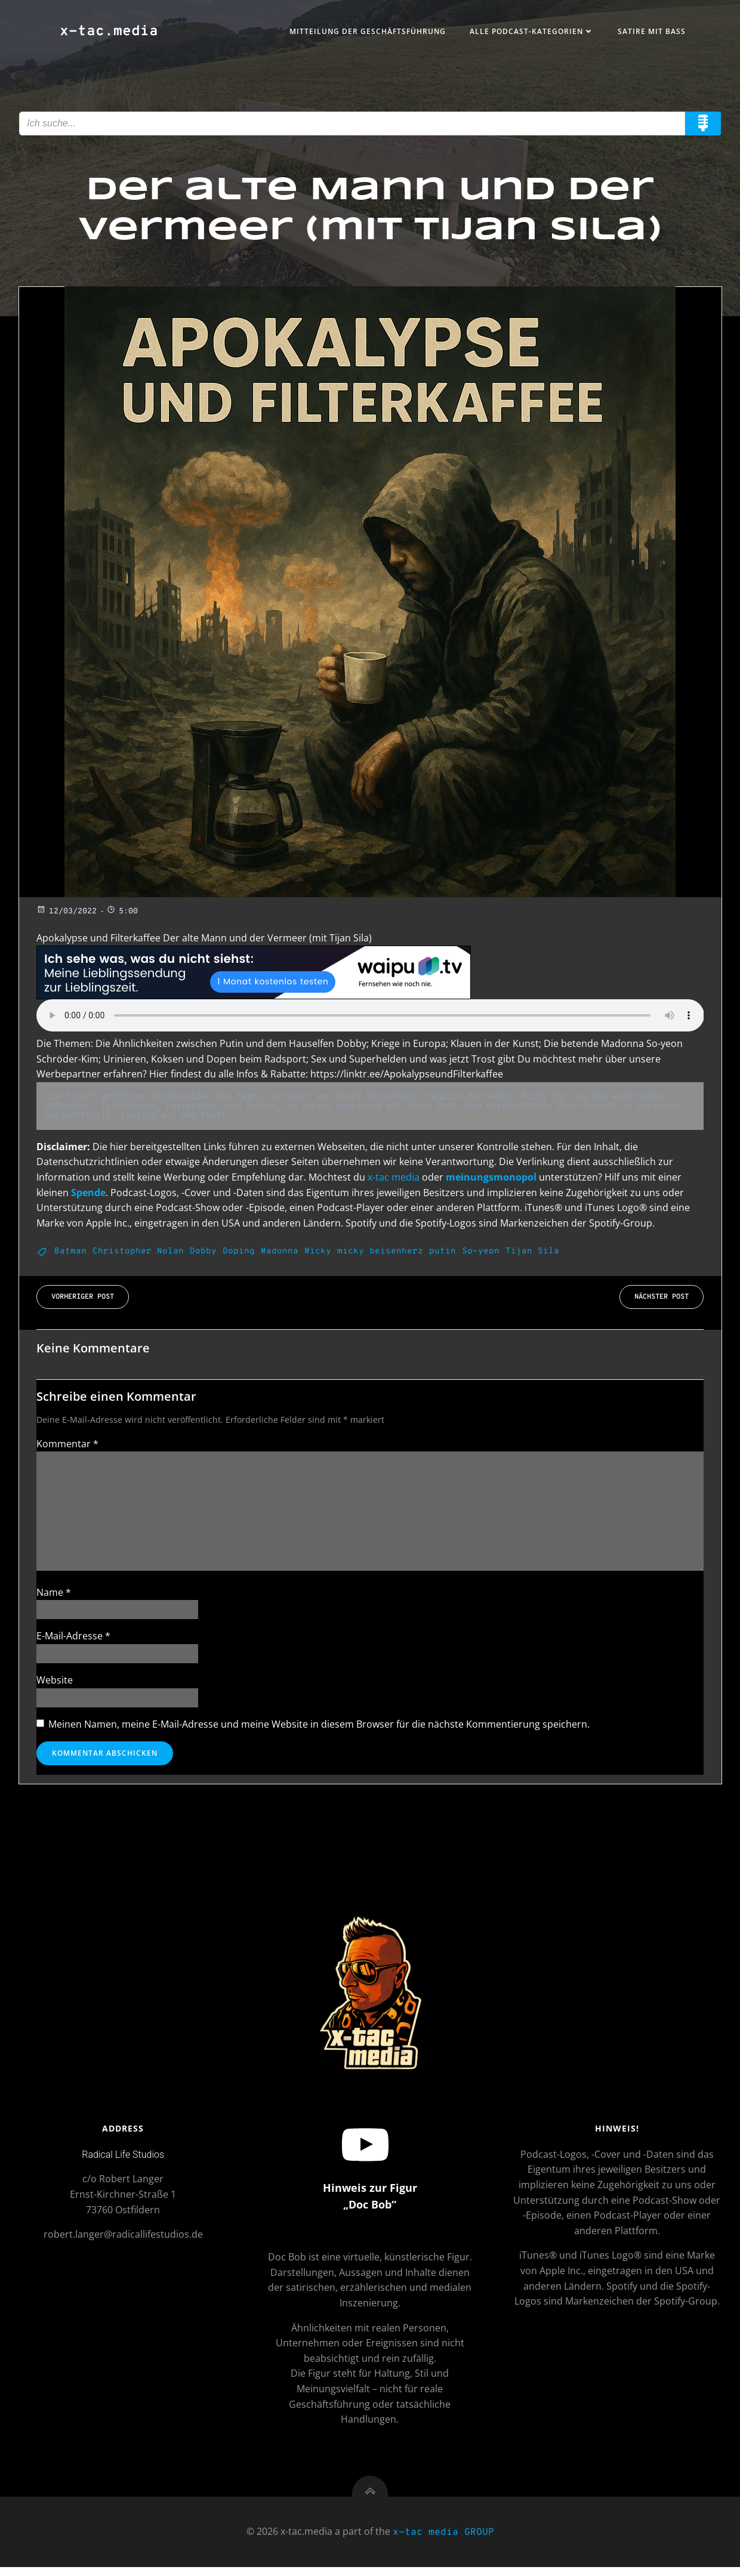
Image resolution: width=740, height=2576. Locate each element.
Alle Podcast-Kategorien (530, 32)
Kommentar (67, 1447)
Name (53, 1595)
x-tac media (394, 1180)
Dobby (203, 1254)
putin (442, 1254)
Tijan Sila (532, 1254)
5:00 (122, 914)
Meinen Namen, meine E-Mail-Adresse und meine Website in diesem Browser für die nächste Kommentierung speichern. (319, 1727)
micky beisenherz (380, 1254)
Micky (317, 1254)
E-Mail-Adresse (73, 1640)
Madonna (279, 1254)
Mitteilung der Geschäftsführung (366, 32)
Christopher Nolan (138, 1254)
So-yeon (481, 1254)
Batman (70, 1254)
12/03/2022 (66, 914)
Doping (239, 1254)
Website (54, 1683)
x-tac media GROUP (443, 2541)
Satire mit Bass (650, 32)
